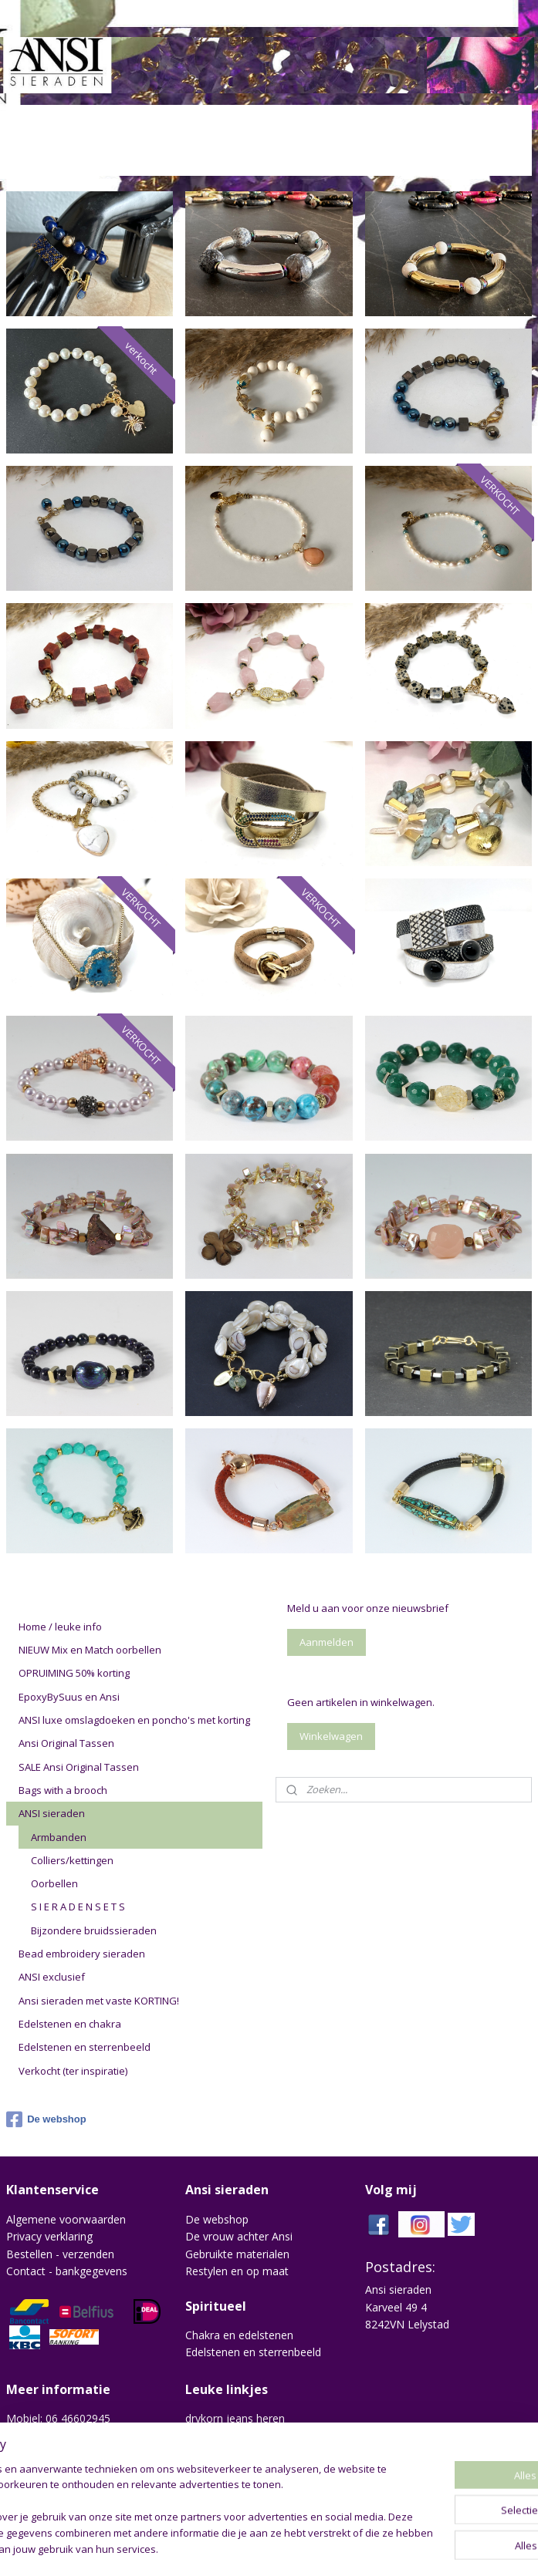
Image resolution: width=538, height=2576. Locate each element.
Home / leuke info (60, 1627)
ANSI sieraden (52, 1813)
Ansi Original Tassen (66, 1743)
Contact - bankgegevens (66, 2271)
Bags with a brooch (63, 1790)
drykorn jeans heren (235, 2418)
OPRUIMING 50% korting (74, 1673)
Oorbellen (54, 1883)
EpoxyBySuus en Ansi (69, 1697)
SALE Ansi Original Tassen (79, 1767)
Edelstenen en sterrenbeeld (85, 2047)
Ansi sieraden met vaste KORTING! (99, 2001)
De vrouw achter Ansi (239, 2236)
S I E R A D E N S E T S (78, 1906)
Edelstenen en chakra (70, 2024)
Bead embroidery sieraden (82, 1954)
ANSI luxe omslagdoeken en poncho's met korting (134, 1720)
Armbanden (58, 1837)
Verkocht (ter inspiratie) (73, 2071)
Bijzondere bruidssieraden (94, 1930)
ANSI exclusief (52, 1977)
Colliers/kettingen (72, 1860)
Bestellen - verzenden (60, 2254)
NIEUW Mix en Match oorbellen (90, 1650)
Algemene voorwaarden (66, 2219)
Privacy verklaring (49, 2236)
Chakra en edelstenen (239, 2335)
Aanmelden (326, 1642)
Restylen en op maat (237, 2271)
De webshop (46, 2119)
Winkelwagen (331, 1736)
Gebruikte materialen (237, 2254)
